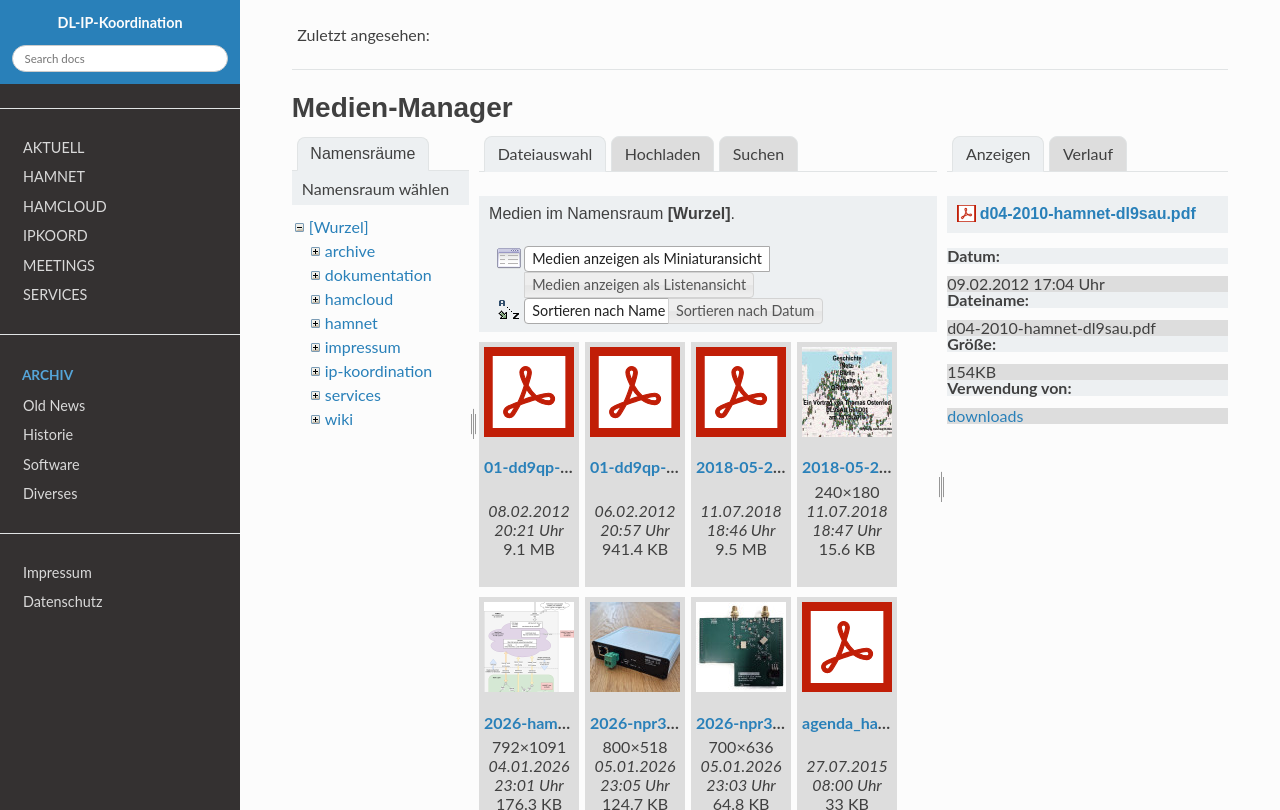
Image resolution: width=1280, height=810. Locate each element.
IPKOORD (55, 235)
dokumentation (378, 274)
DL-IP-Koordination (119, 22)
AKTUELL (53, 147)
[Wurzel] (339, 226)
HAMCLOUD (65, 206)
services (353, 394)
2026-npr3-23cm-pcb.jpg (785, 722)
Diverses (50, 493)
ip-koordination (379, 370)
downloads (985, 415)
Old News (54, 405)
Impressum (57, 572)
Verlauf (1088, 153)
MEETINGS (59, 265)
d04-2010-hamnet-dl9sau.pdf (1088, 213)
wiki (339, 418)
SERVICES (55, 294)
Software (51, 464)
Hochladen (663, 153)
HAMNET (54, 176)
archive (350, 250)
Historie (48, 434)
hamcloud (359, 298)
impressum (363, 346)
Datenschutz (62, 601)
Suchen (758, 153)
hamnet (351, 322)
